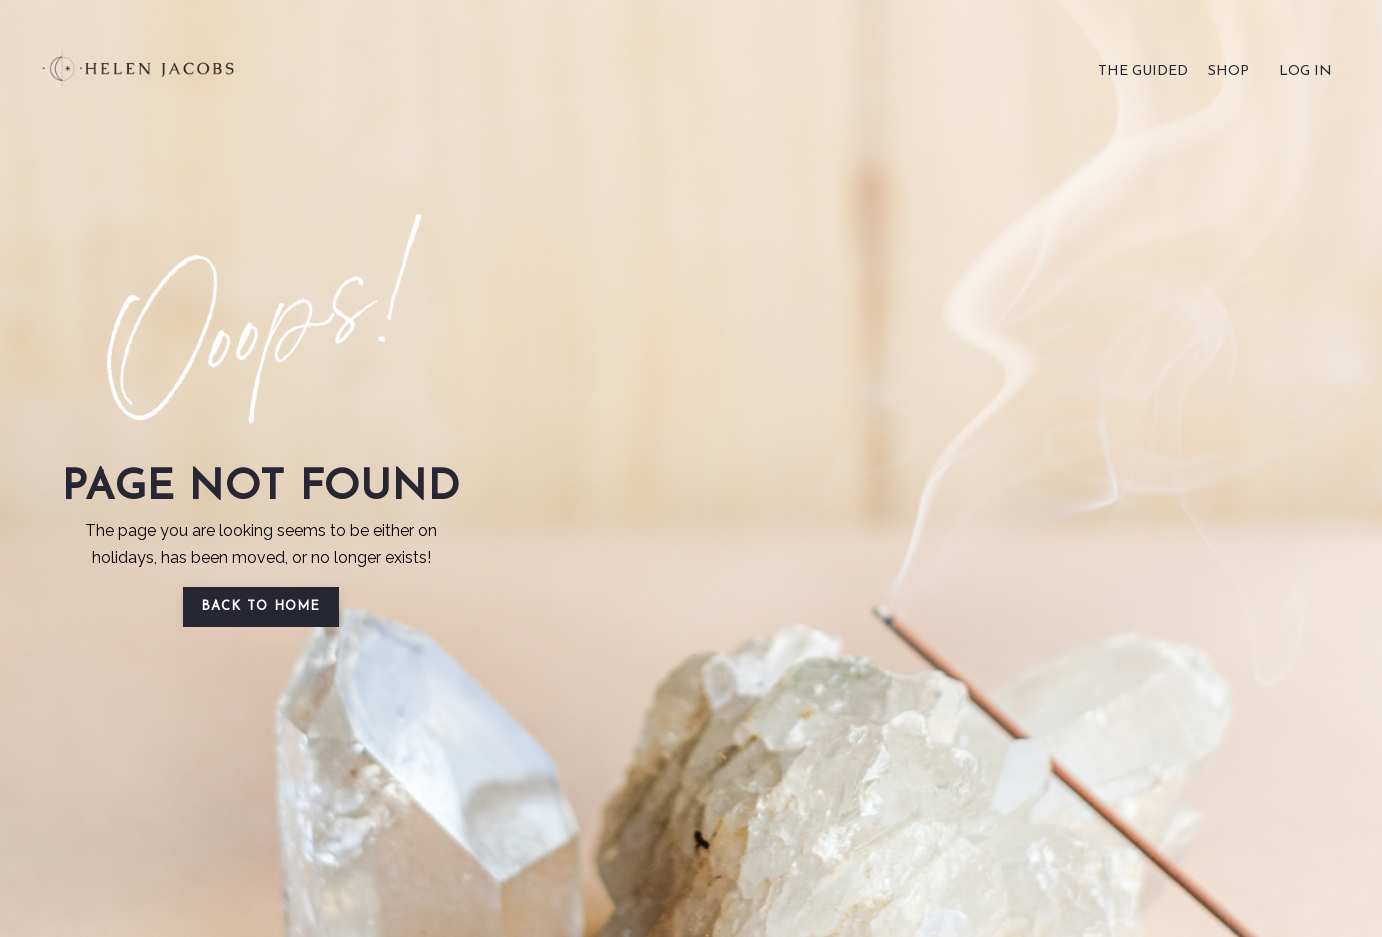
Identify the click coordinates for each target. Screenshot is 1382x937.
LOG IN (1305, 71)
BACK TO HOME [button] (261, 606)
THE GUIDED (1143, 71)
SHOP (1228, 71)
